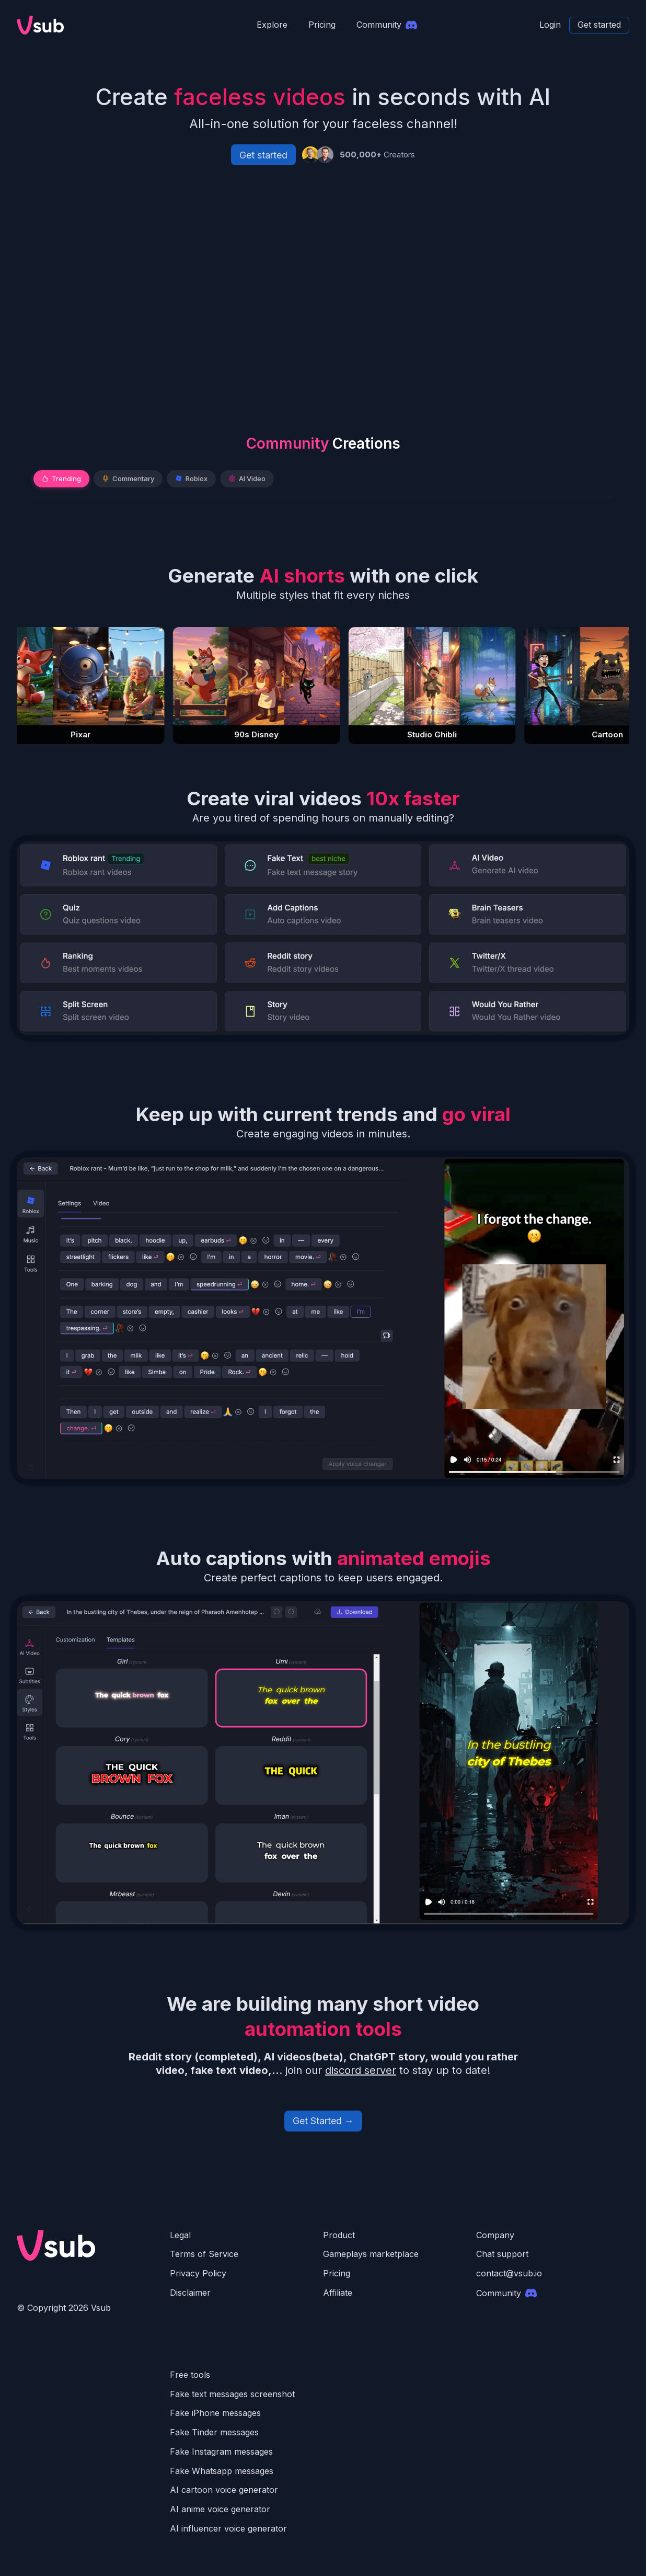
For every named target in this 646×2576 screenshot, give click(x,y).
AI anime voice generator (220, 2509)
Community (506, 2293)
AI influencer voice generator (228, 2528)
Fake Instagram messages (221, 2451)
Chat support (502, 2254)
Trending (61, 478)
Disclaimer (190, 2292)
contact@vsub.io (509, 2273)
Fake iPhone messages (215, 2413)
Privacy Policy (198, 2273)
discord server (360, 2070)
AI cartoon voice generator (224, 2489)
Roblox (191, 478)
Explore (272, 24)
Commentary (128, 478)
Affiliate (337, 2292)
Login (550, 24)
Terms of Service (204, 2254)
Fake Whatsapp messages (221, 2471)
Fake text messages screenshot (232, 2394)
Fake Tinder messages (214, 2432)
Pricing (322, 24)
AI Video (247, 478)
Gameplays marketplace (371, 2254)
